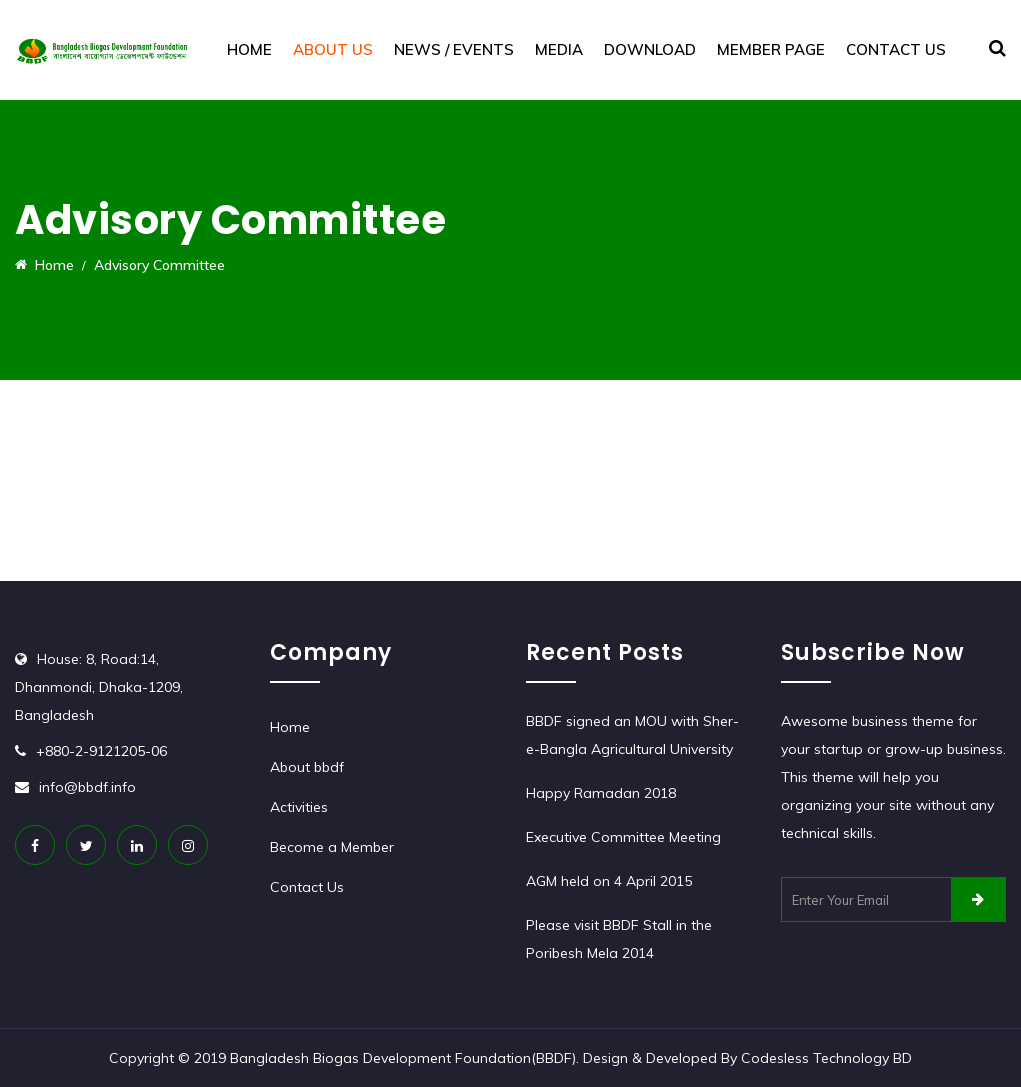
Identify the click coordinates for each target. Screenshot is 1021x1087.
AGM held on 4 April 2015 (609, 881)
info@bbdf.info (87, 787)
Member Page (771, 49)
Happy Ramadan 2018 (601, 793)
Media (559, 49)
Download (650, 49)
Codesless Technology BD (826, 1058)
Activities (299, 807)
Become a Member (332, 847)
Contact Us (896, 49)
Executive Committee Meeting (623, 837)
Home (249, 49)
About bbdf (307, 767)
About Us (333, 49)
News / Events (454, 49)
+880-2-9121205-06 (101, 751)
